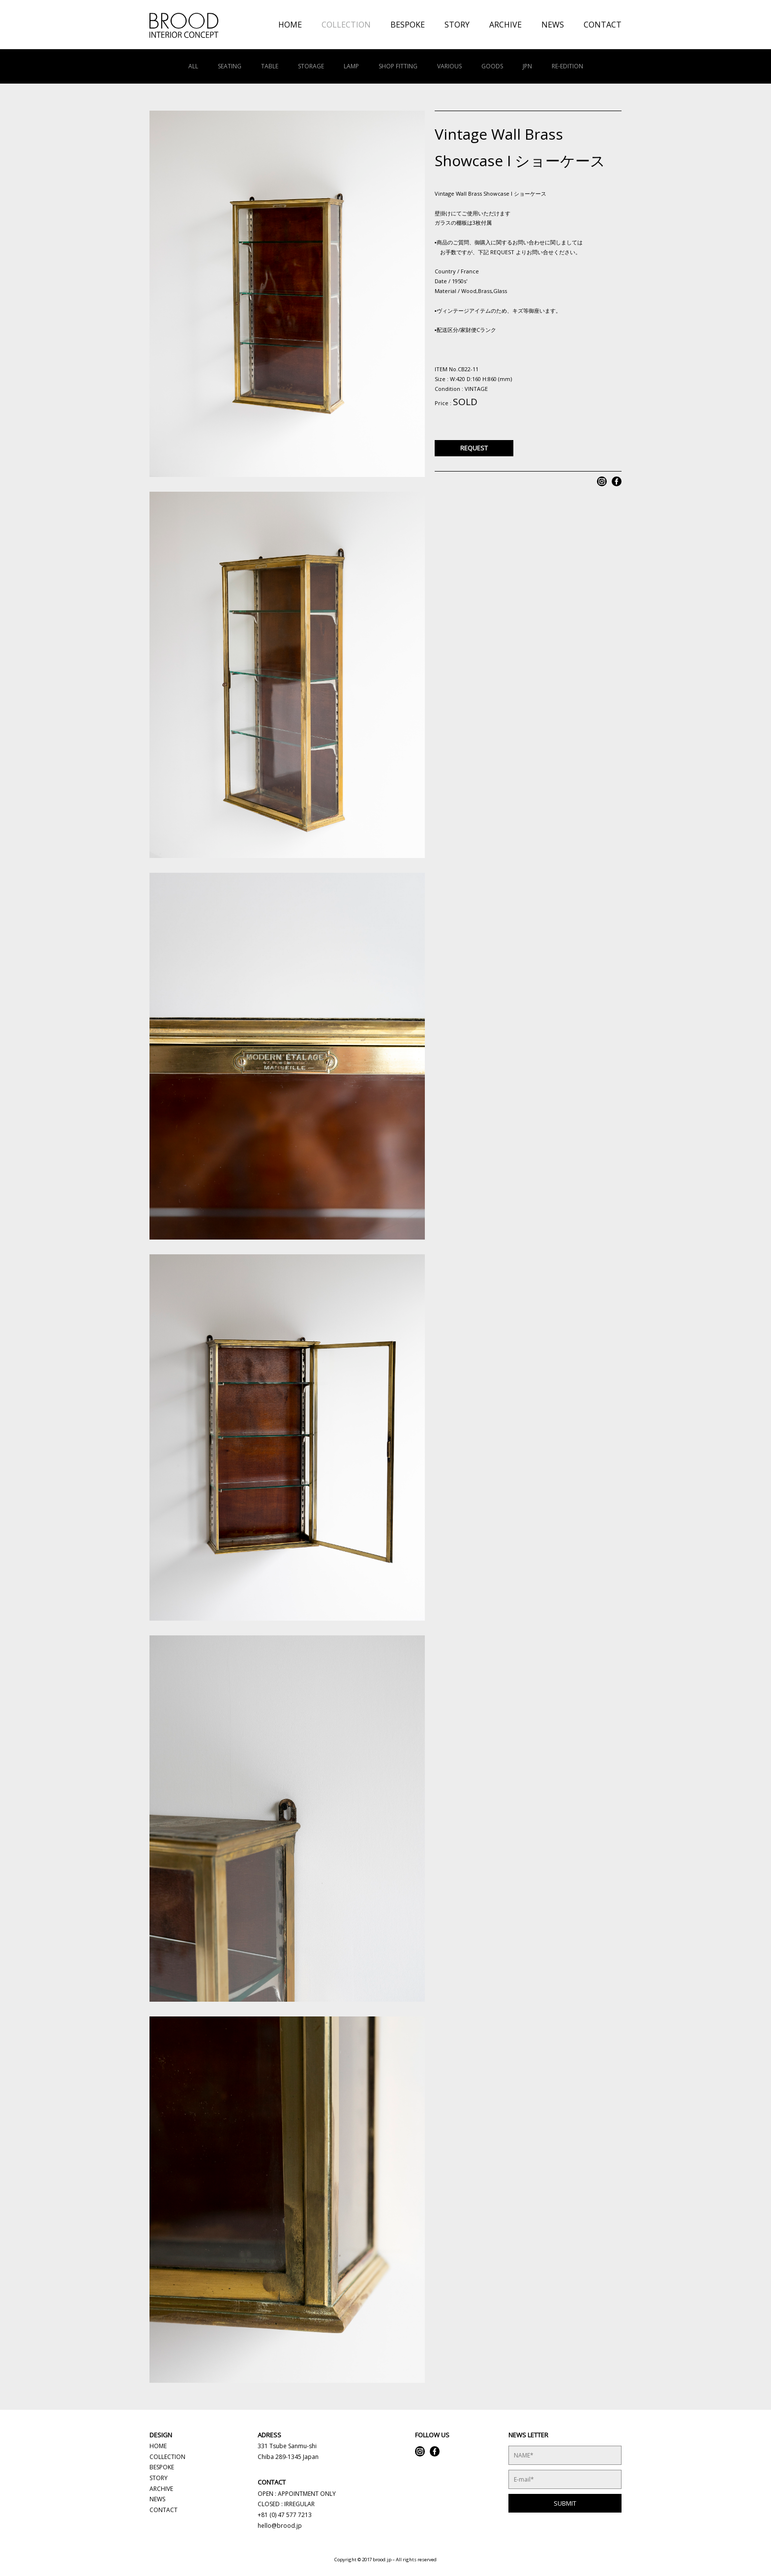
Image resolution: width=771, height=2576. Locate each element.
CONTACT (603, 24)
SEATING (229, 66)
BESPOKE (407, 24)
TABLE (269, 66)
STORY (457, 24)
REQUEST (474, 448)
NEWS (552, 24)
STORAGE (311, 66)
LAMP (351, 66)
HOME (290, 24)
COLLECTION (346, 24)
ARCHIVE (505, 24)
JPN (527, 66)
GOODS (492, 66)
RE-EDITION (567, 66)
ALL (193, 66)
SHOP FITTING (398, 66)
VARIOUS (449, 66)
